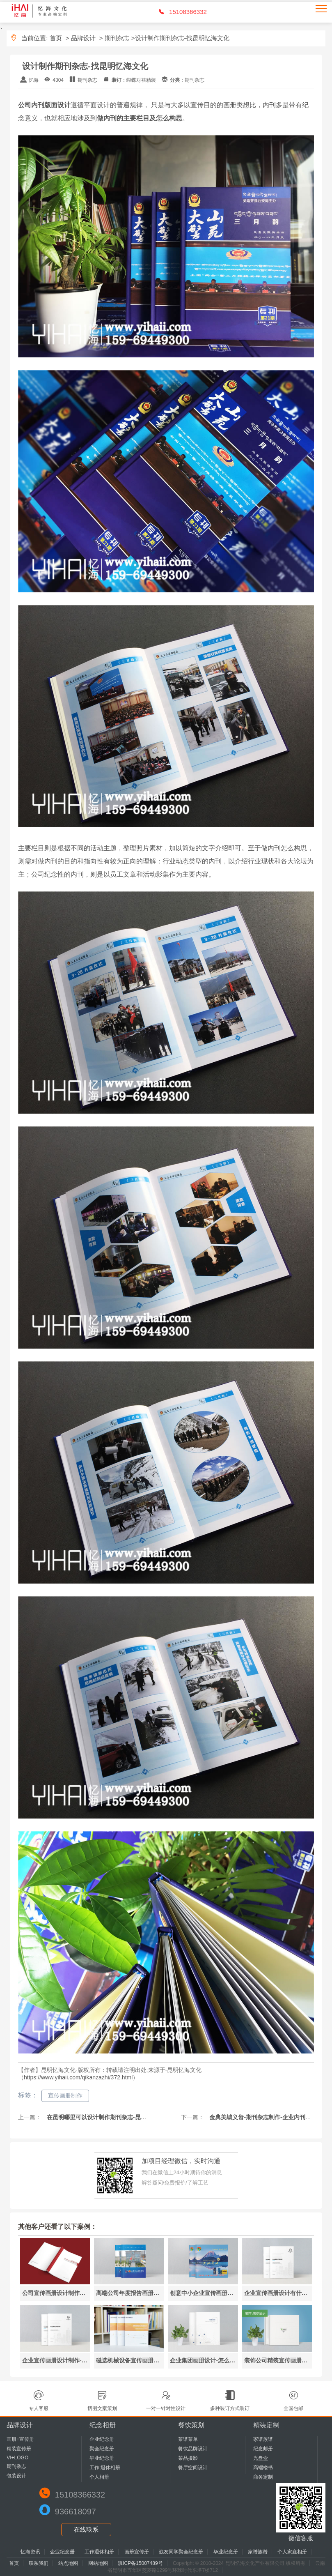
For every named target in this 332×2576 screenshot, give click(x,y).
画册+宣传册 (20, 2439)
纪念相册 (102, 2425)
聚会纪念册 (101, 2449)
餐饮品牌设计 (193, 2449)
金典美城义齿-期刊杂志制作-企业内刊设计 (262, 2117)
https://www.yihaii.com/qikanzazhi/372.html (78, 2077)
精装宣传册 (19, 2449)
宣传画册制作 (65, 2095)
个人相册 (99, 2477)
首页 (56, 38)
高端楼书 (263, 2467)
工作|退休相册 (104, 2467)
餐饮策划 (191, 2425)
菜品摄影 (188, 2458)
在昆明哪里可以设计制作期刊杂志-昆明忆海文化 (107, 2117)
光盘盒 (260, 2458)
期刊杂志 (117, 38)
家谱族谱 (263, 2439)
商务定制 (263, 2477)
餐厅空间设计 (193, 2467)
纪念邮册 (263, 2449)
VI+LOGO (17, 2458)
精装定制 (266, 2425)
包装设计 (16, 2476)
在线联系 (86, 2529)
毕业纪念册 (101, 2458)
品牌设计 (83, 38)
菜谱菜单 (188, 2439)
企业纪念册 (101, 2439)
